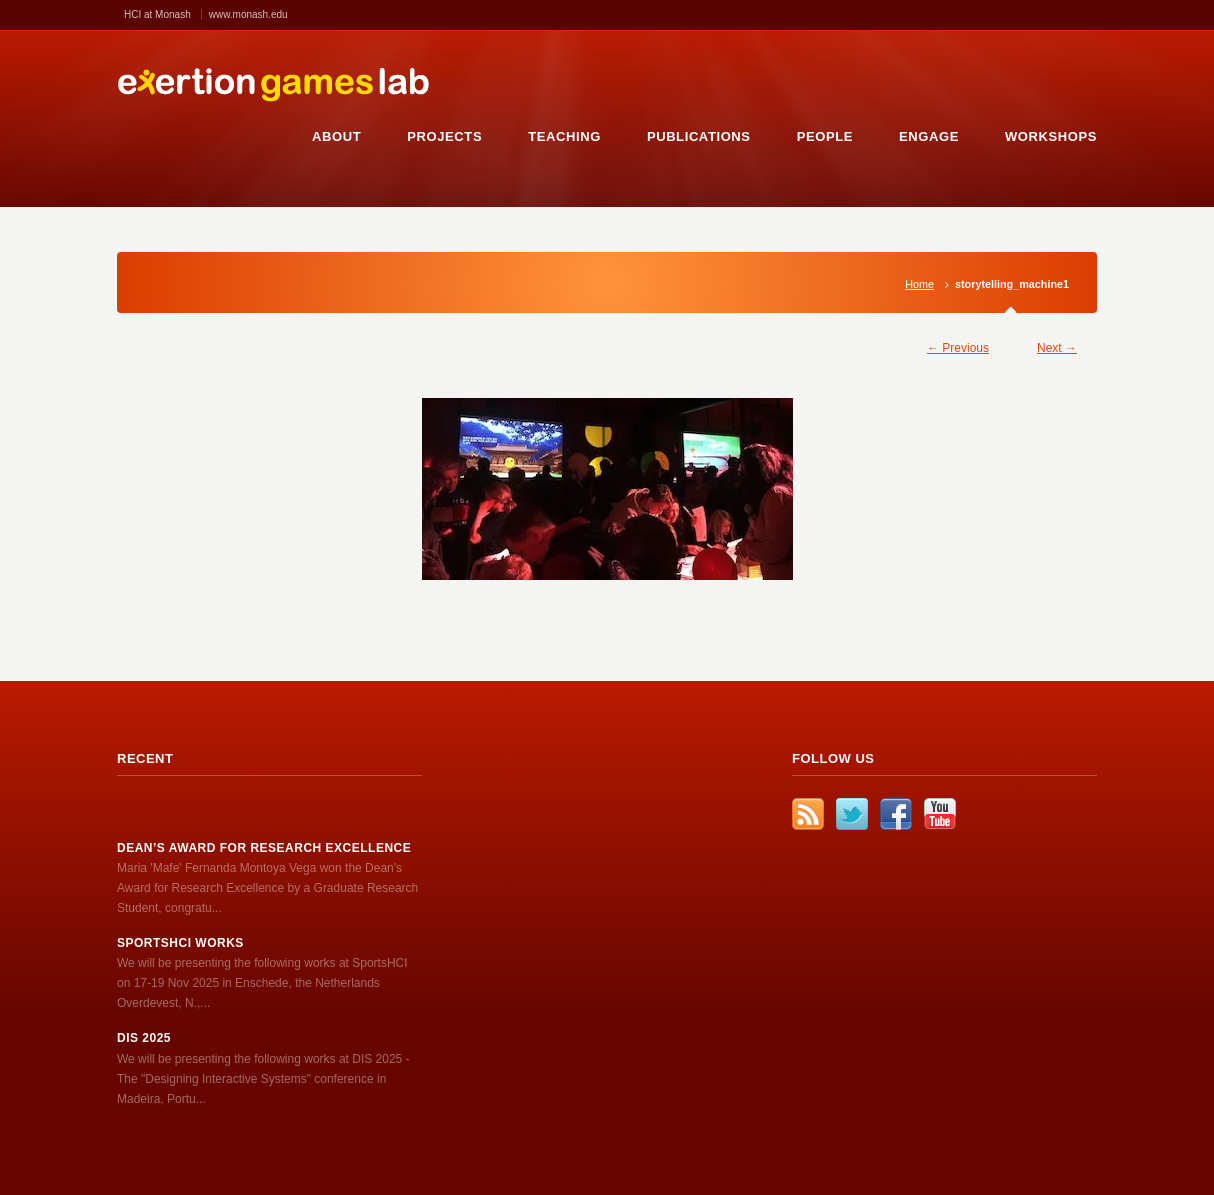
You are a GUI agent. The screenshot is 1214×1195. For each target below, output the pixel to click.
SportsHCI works (180, 943)
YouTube (940, 814)
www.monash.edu (248, 14)
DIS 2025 (144, 1038)
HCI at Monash (157, 14)
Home (919, 284)
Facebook (896, 814)
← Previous (958, 348)
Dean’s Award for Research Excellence (264, 848)
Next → (1057, 348)
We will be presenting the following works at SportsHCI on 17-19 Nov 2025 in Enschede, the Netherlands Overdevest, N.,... (262, 983)
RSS (808, 814)
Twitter (852, 814)
